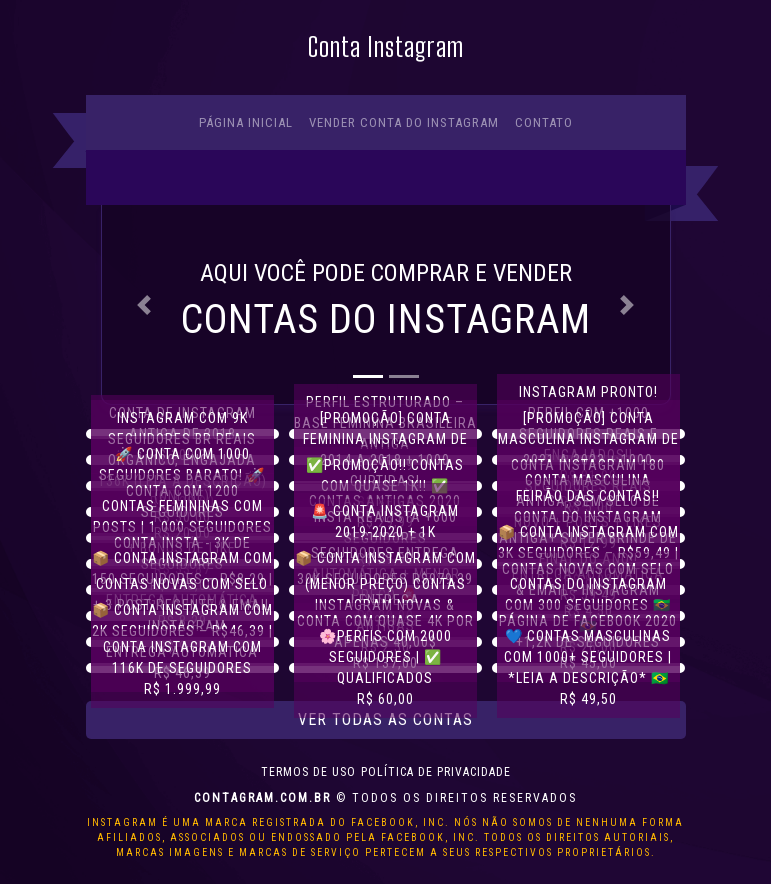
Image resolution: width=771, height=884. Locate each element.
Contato (544, 122)
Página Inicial (246, 122)
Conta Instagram (386, 47)
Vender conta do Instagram (404, 122)
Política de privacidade (436, 772)
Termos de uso (308, 772)
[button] (144, 304)
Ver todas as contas (385, 719)
